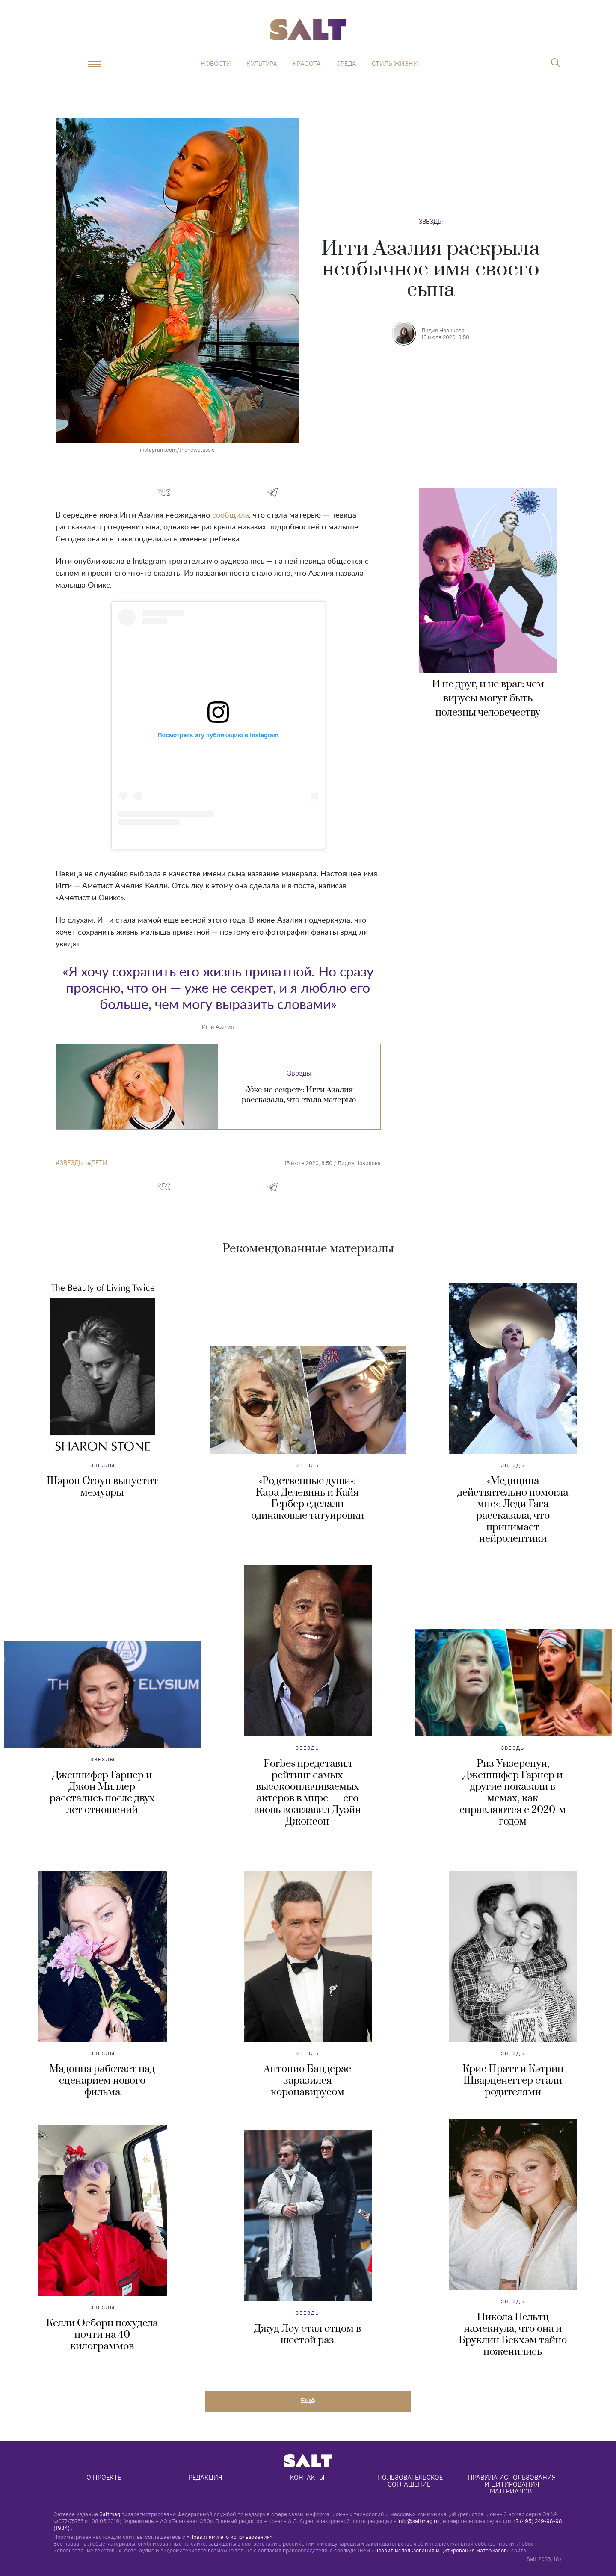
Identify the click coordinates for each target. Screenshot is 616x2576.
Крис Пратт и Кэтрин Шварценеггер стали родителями (512, 2081)
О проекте (103, 2477)
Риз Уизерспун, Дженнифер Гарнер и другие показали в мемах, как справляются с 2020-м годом (512, 1792)
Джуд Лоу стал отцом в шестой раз (307, 2334)
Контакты (307, 2477)
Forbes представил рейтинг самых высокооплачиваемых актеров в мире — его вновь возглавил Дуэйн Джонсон (307, 1792)
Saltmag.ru (113, 2514)
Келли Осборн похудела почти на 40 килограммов (102, 2335)
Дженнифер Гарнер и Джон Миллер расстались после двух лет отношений (102, 1792)
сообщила (230, 515)
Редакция (205, 2477)
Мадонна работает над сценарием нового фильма (102, 2081)
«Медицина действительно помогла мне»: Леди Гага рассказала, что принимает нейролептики (512, 1510)
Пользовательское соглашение (410, 2480)
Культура (261, 63)
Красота (307, 63)
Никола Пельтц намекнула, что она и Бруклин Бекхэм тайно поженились (513, 2334)
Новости (216, 63)
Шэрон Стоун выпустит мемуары (102, 1487)
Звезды (430, 221)
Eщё (308, 2400)
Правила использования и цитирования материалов (512, 2484)
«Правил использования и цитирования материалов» (440, 2550)
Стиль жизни (395, 63)
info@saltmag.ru (418, 2520)
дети (99, 1162)
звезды (71, 1162)
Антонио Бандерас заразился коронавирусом (307, 2081)
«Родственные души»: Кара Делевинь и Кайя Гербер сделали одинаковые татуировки (307, 1498)
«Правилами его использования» (230, 2536)
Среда (346, 63)
